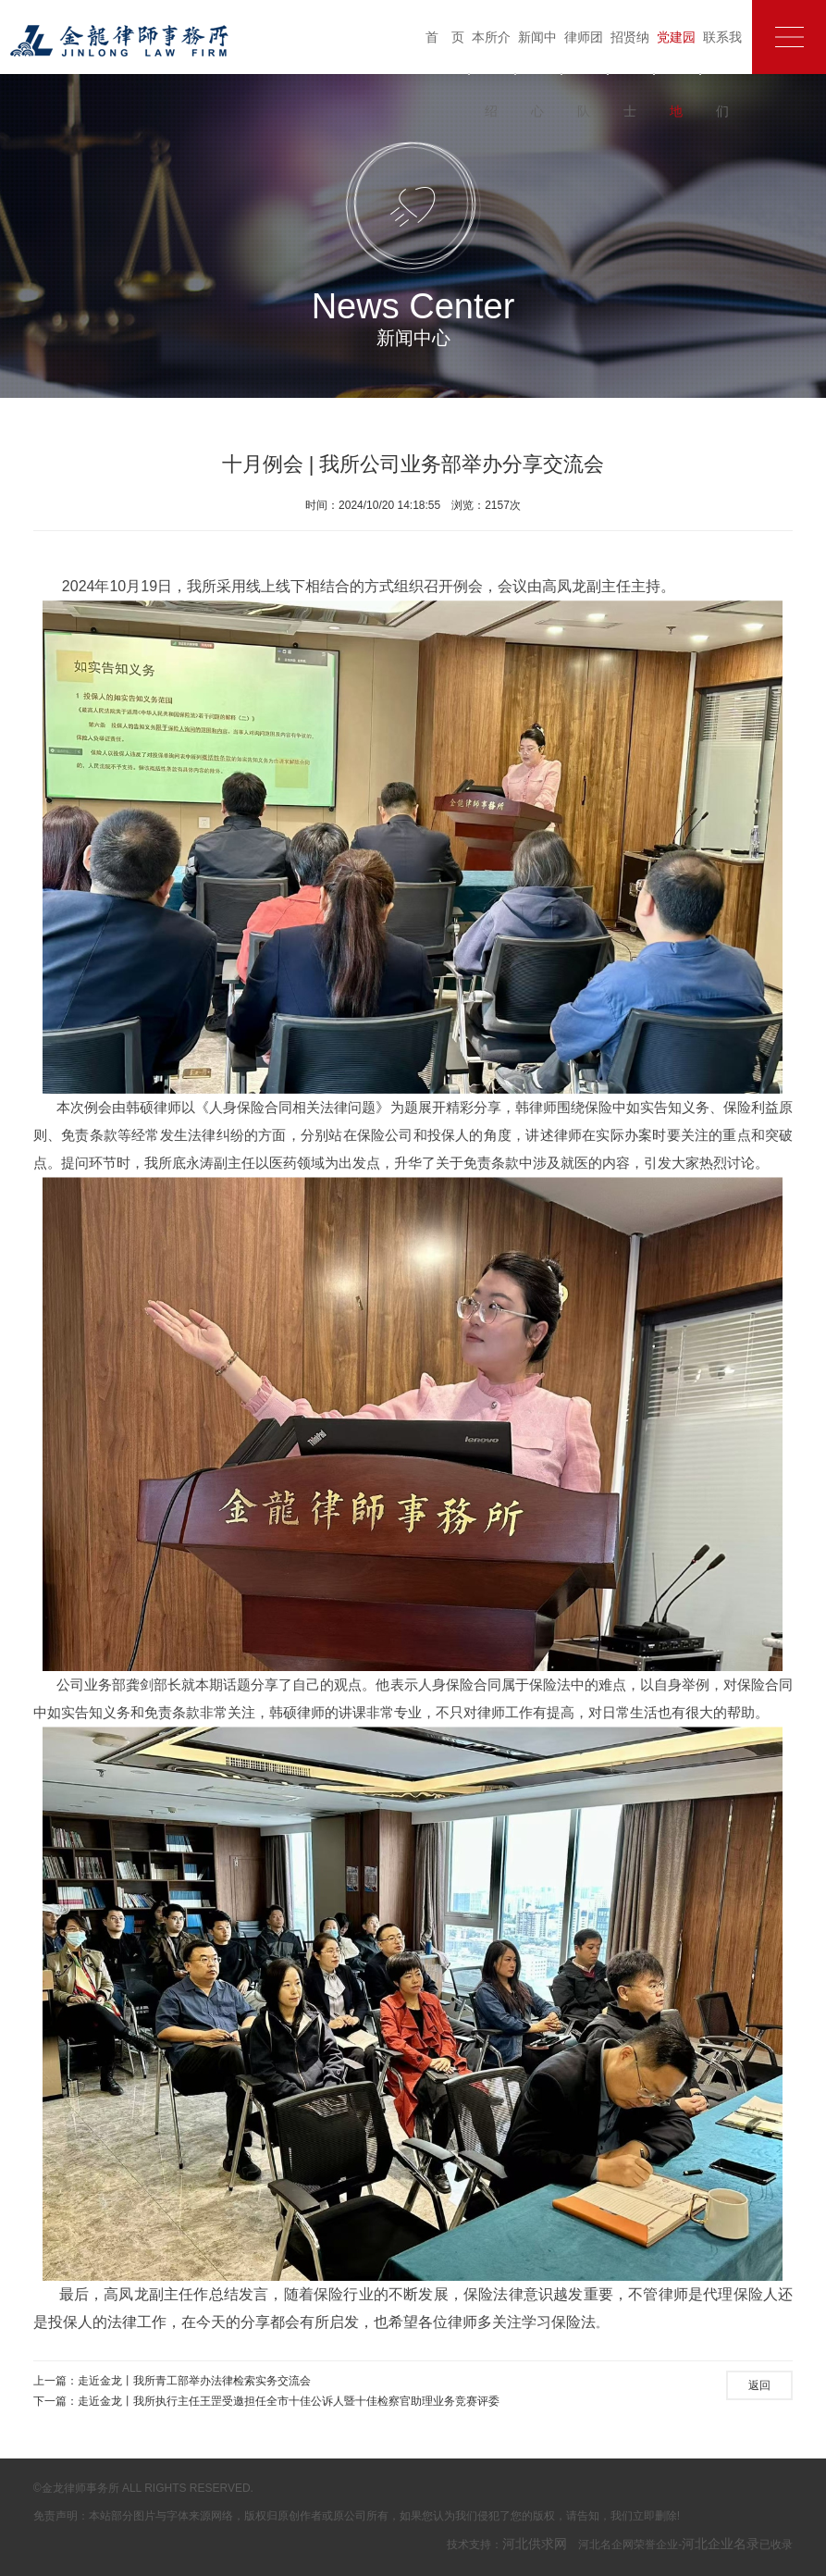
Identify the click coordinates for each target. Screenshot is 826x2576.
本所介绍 (491, 74)
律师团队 (583, 74)
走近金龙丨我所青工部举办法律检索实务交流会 (194, 2380)
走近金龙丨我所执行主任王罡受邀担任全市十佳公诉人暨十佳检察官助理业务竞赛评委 (288, 2401)
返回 (759, 2385)
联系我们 (722, 74)
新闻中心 (537, 74)
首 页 (444, 37)
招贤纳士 (629, 74)
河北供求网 (534, 2543)
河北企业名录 (720, 2543)
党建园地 (676, 74)
